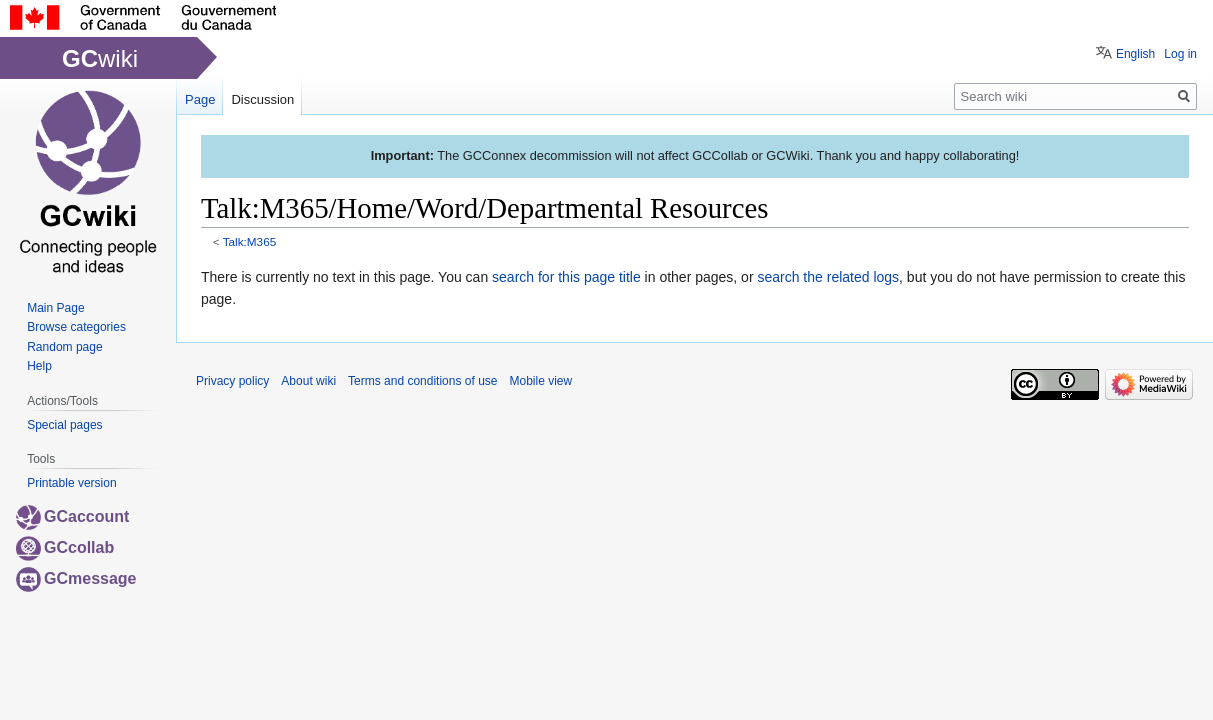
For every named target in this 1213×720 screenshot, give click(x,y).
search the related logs (828, 277)
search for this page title (566, 277)
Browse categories (76, 327)
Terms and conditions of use (422, 381)
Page (200, 99)
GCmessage (76, 578)
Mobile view (540, 381)
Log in (1180, 54)
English (1135, 54)
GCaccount (72, 516)
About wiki (308, 381)
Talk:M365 (250, 241)
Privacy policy (232, 381)
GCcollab (65, 547)
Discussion (262, 99)
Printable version (71, 483)
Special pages (64, 425)
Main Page (55, 308)
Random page (64, 347)
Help (39, 366)
